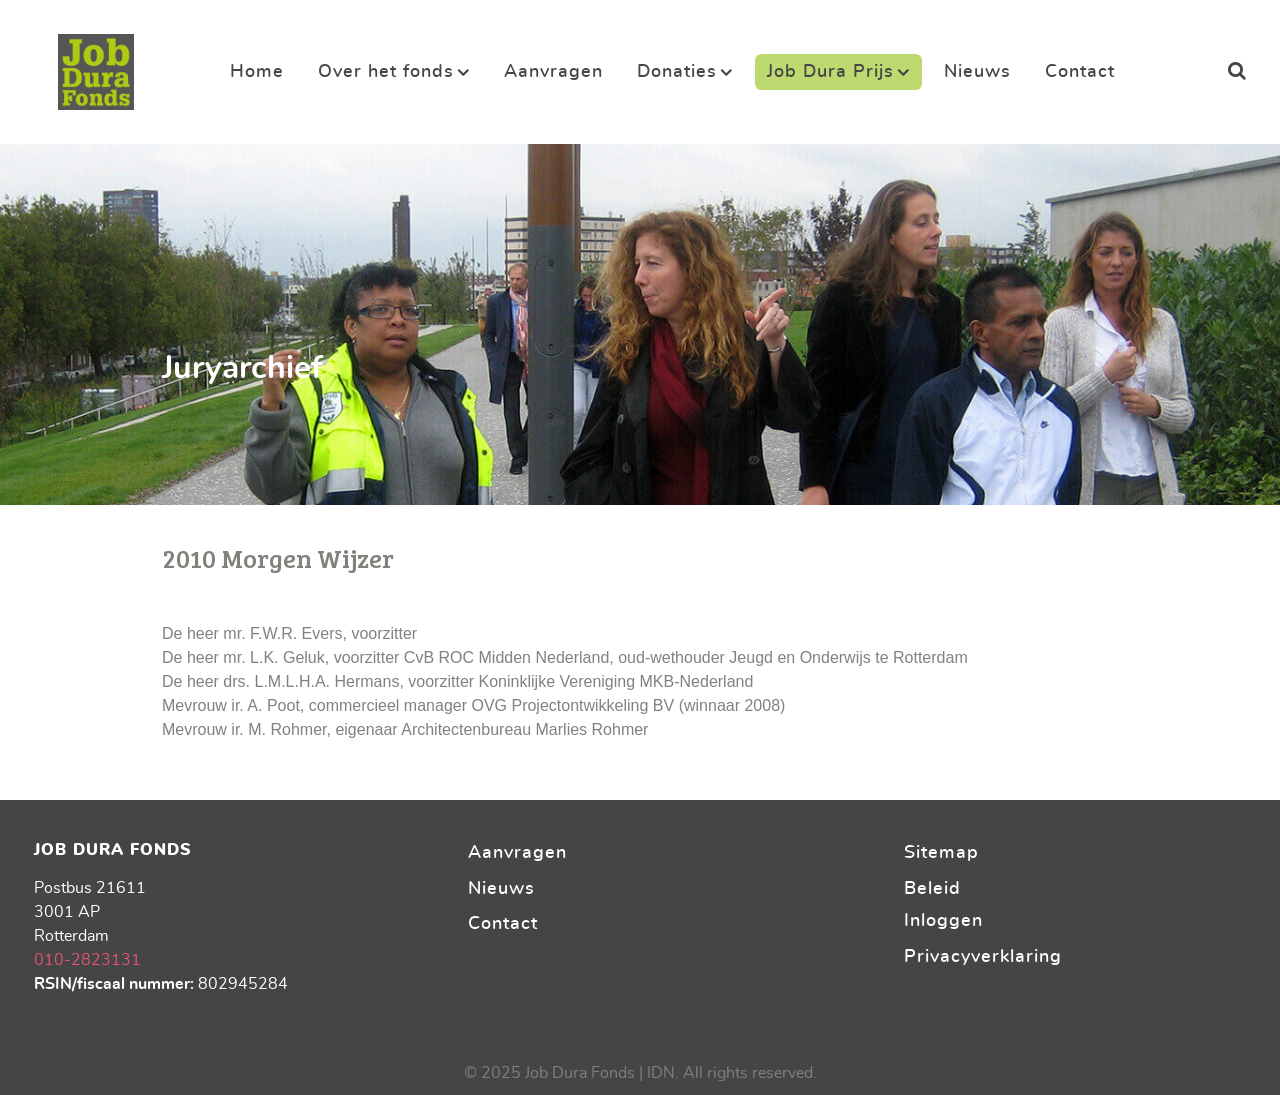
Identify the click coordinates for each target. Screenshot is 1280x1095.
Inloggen (943, 920)
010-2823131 (87, 960)
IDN (661, 1073)
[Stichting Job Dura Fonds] (96, 66)
